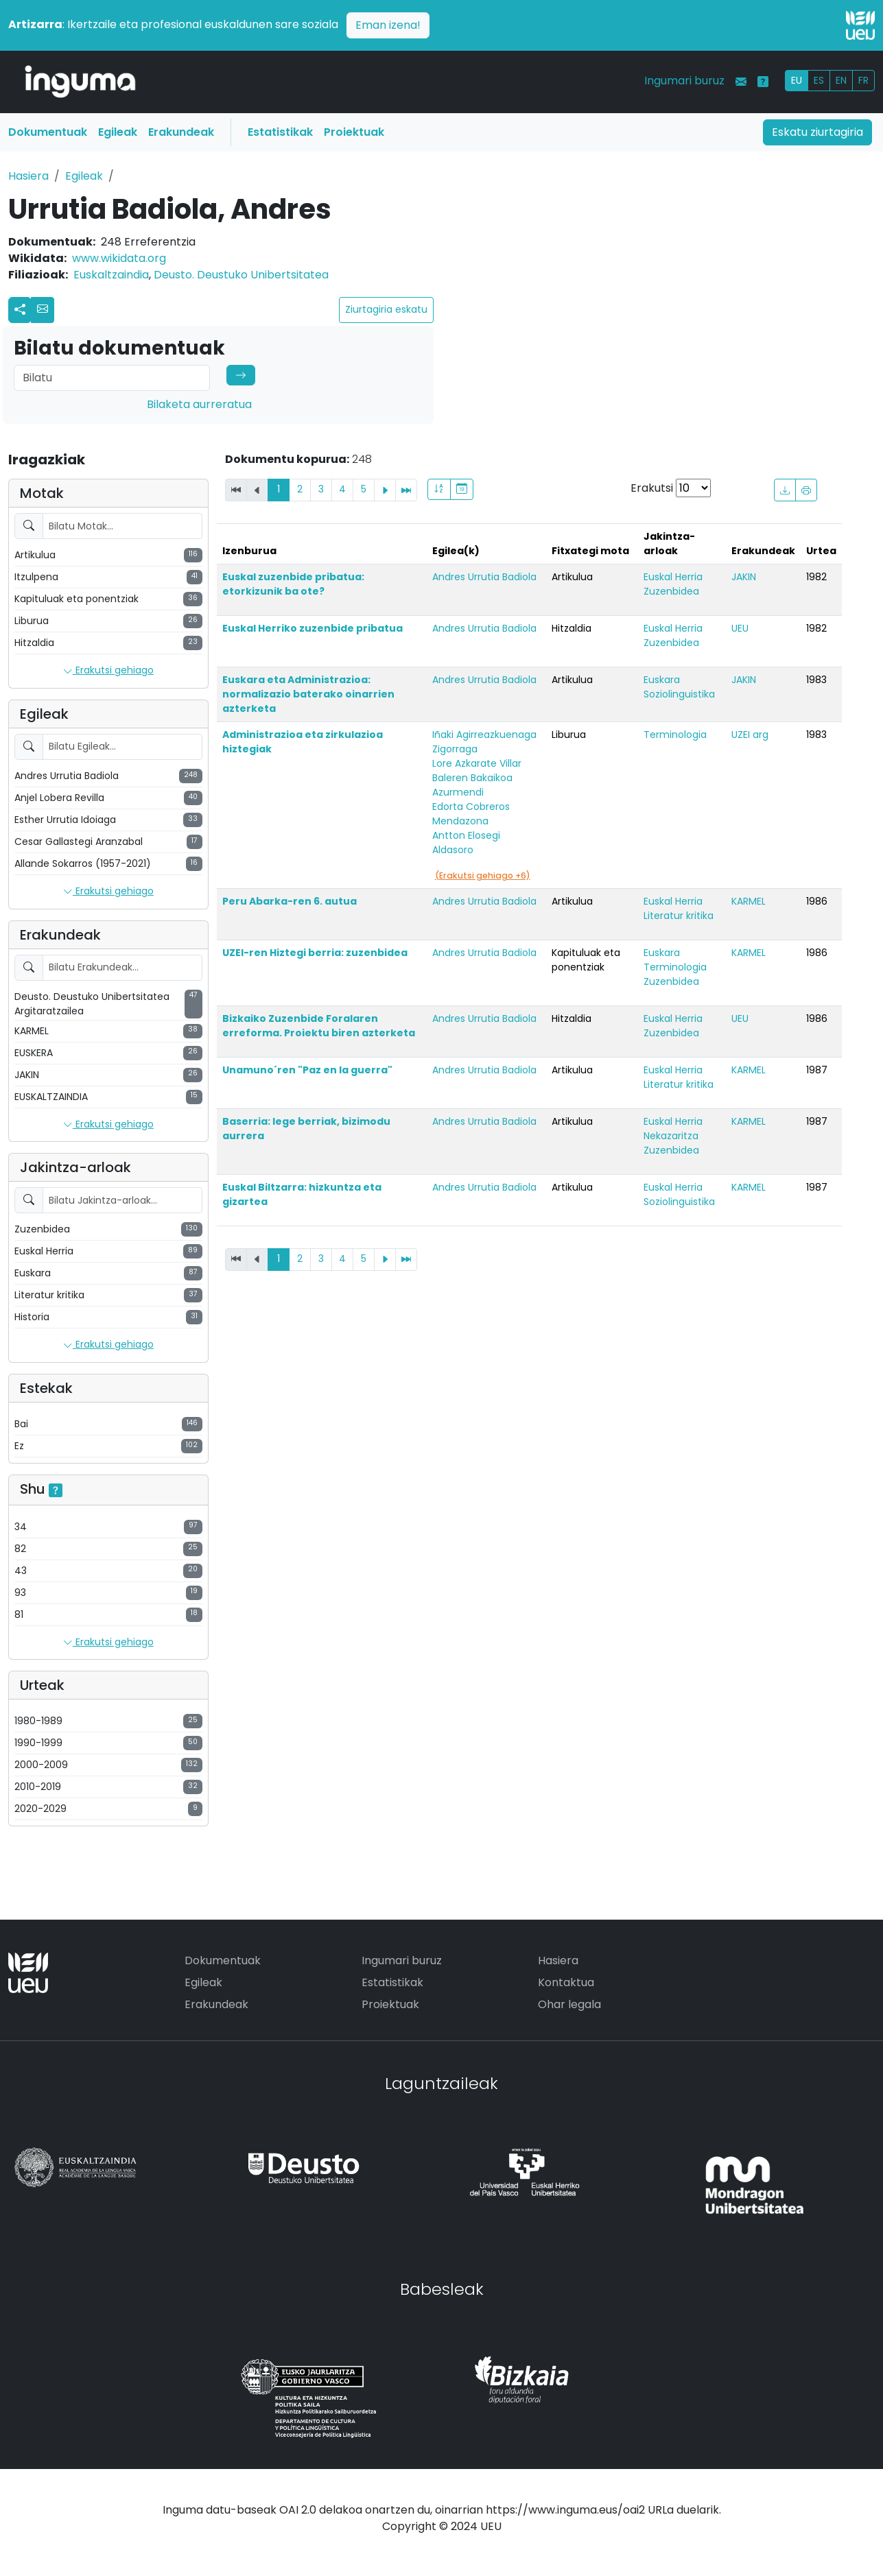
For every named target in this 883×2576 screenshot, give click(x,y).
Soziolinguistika (679, 694)
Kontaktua (566, 1982)
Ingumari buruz (684, 80)
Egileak (117, 132)
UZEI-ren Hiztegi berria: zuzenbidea (315, 952)
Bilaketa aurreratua (199, 404)
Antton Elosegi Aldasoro (466, 842)
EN (841, 80)
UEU (740, 628)
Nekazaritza (671, 1136)
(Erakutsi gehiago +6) (482, 875)
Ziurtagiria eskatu (386, 309)
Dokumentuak (47, 132)
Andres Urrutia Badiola (484, 577)
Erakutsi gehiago (108, 670)
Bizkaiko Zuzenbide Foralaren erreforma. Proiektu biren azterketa (318, 1026)
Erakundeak (181, 132)
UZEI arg (749, 734)
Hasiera (28, 176)
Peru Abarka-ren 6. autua (289, 901)
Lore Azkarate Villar (476, 763)
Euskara (662, 680)
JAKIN (743, 577)
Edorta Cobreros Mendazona (471, 814)
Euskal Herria (673, 577)
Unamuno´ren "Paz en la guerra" (307, 1070)
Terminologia (675, 734)
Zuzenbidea (671, 591)
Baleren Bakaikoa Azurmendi (472, 785)
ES (819, 80)
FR (863, 80)
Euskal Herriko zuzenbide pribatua (312, 628)
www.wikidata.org (119, 258)
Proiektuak (354, 132)
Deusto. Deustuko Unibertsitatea (241, 275)
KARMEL (748, 901)
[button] (42, 310)
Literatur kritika (679, 915)
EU (796, 80)
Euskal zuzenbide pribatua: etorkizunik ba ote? (293, 584)
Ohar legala (569, 2004)
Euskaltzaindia (111, 275)
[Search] (112, 378)
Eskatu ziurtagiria (817, 132)
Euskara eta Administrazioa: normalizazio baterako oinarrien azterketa (308, 694)
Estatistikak (280, 132)
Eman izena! (388, 25)
